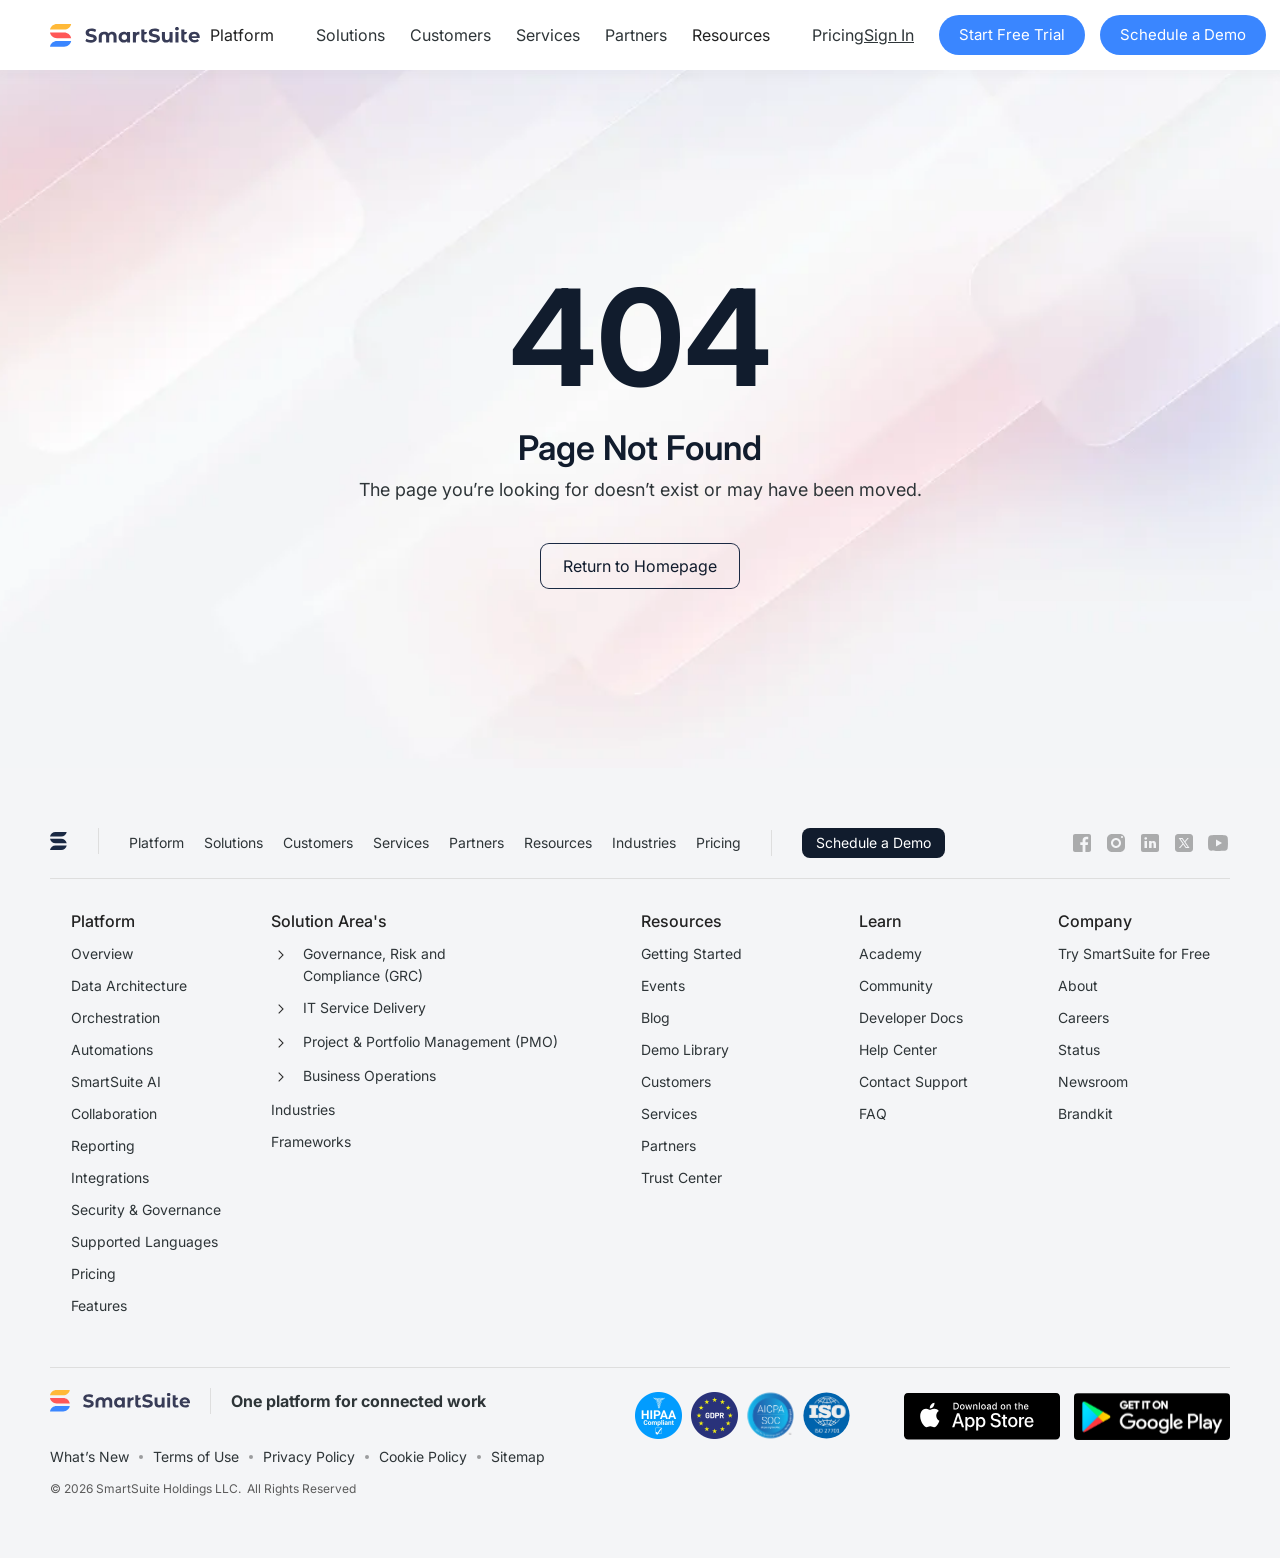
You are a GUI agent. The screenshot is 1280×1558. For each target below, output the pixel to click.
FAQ (873, 1113)
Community (896, 985)
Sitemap (518, 1456)
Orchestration (115, 1017)
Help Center (898, 1049)
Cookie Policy (423, 1456)
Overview (102, 953)
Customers (450, 35)
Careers (1083, 1017)
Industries (644, 842)
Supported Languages (144, 1241)
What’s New (89, 1456)
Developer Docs (911, 1017)
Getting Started (691, 953)
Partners (636, 35)
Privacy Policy (309, 1456)
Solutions (350, 35)
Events (663, 985)
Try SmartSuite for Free (1134, 953)
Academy (890, 953)
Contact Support (913, 1081)
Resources (558, 842)
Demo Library (685, 1049)
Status (1079, 1049)
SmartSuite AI (116, 1081)
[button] (250, 35)
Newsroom (1093, 1081)
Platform (156, 842)
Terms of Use (196, 1456)
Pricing (838, 35)
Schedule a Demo (873, 842)
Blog (655, 1017)
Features (99, 1305)
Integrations (110, 1177)
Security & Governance (146, 1209)
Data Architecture (129, 985)
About (1078, 985)
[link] (640, 566)
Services (548, 35)
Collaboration (114, 1113)
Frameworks (311, 1141)
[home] (125, 35)
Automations (112, 1049)
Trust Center (681, 1177)
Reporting (103, 1145)
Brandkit (1085, 1113)
